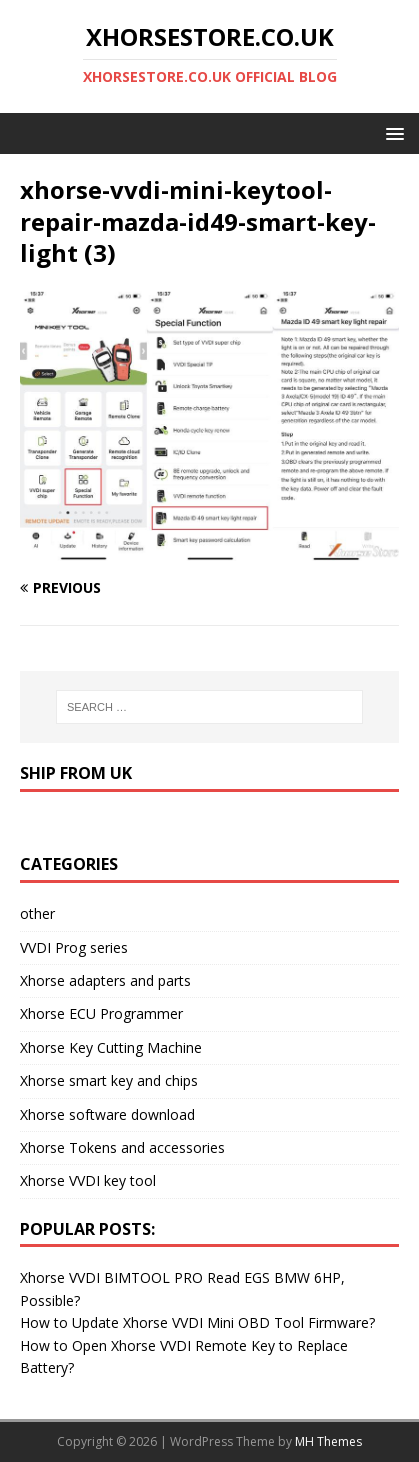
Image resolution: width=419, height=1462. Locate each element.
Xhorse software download (107, 1114)
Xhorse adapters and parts (105, 980)
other (37, 913)
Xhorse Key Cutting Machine (111, 1047)
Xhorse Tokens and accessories (122, 1147)
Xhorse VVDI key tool (88, 1180)
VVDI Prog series (74, 947)
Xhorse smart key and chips (109, 1080)
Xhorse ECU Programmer (101, 1013)
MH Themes (328, 1441)
